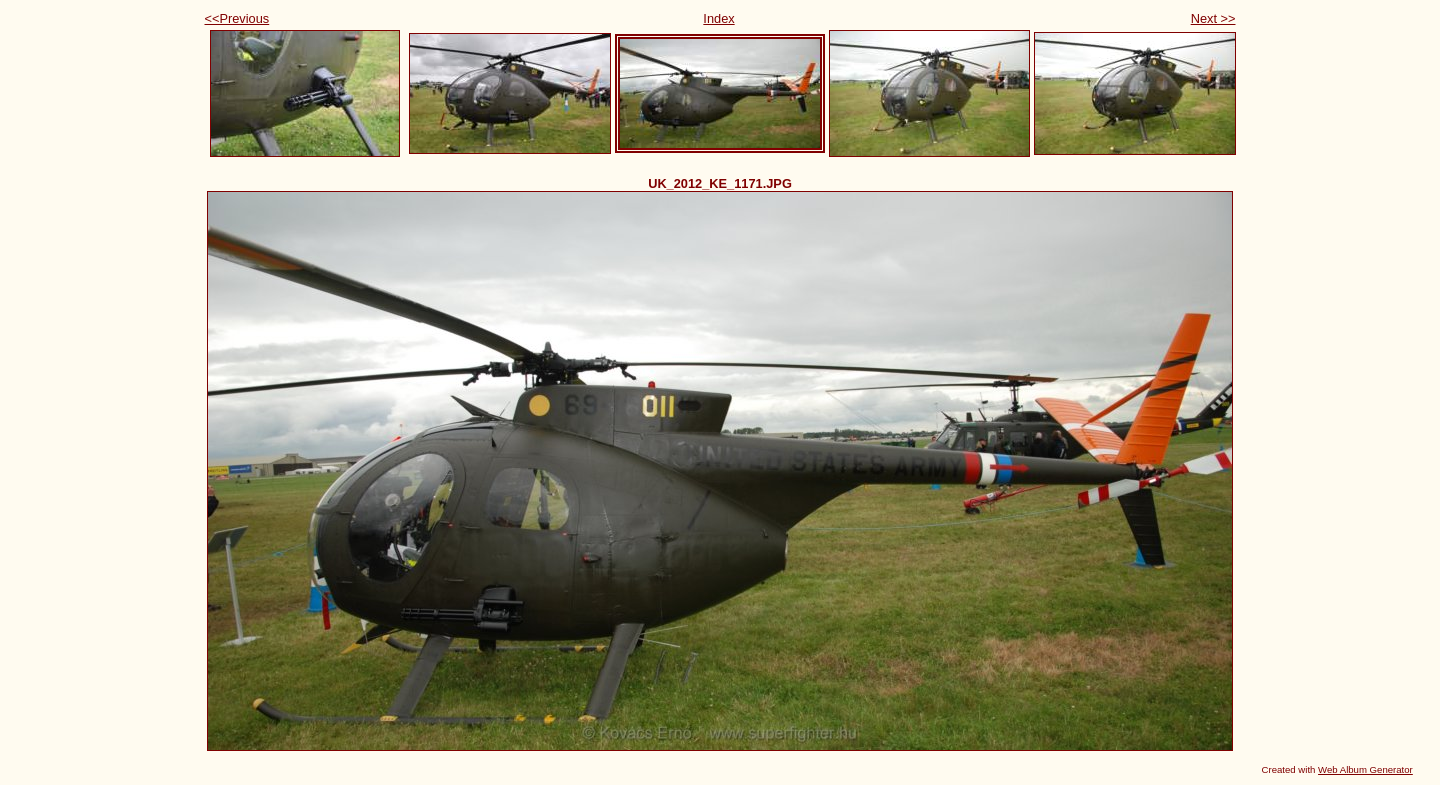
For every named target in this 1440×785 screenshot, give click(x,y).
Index (718, 18)
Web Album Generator (1365, 769)
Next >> (1213, 18)
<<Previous (237, 18)
